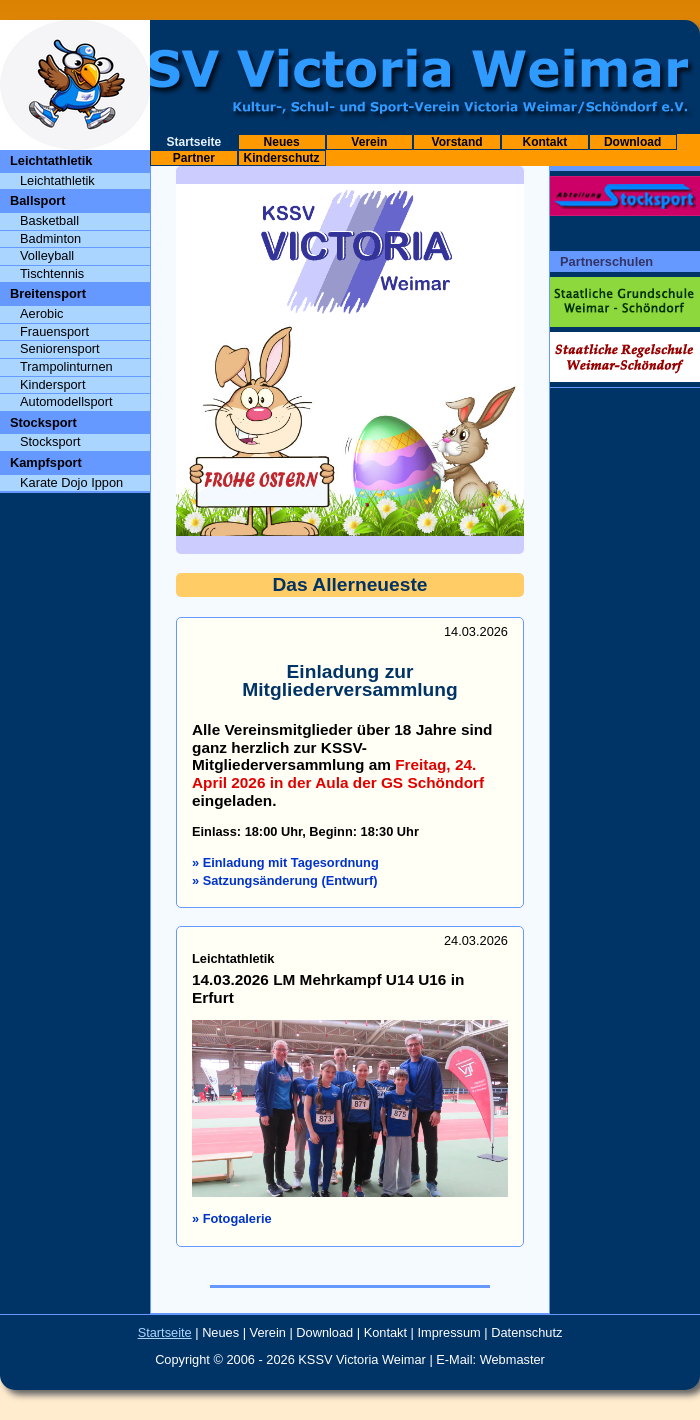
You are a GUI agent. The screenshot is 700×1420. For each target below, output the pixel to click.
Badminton (50, 238)
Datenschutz (526, 1332)
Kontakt (545, 142)
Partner (194, 158)
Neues (282, 142)
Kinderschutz (282, 158)
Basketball (49, 220)
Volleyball (47, 255)
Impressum (449, 1332)
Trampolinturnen (66, 366)
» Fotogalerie (232, 1218)
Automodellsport (66, 401)
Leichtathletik (57, 180)
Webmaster (512, 1359)
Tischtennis (52, 273)
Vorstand (457, 142)
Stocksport (50, 441)
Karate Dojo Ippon (71, 482)
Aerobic (41, 313)
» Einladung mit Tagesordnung (285, 862)
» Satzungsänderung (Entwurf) (285, 880)
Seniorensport (60, 348)
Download (632, 142)
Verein (369, 142)
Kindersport (52, 384)
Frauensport (54, 331)
